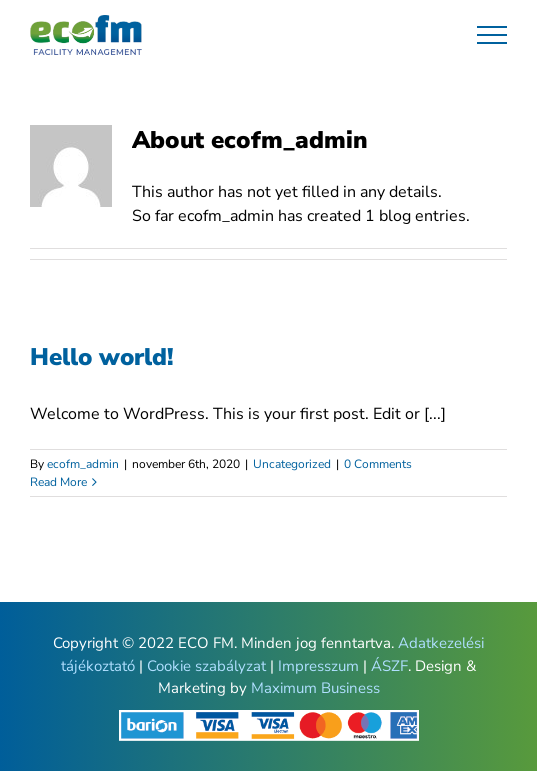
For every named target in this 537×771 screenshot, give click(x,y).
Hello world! (102, 357)
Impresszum (318, 666)
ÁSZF (389, 666)
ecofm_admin (83, 464)
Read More (58, 482)
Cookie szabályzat (206, 666)
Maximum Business (315, 688)
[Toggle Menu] (492, 35)
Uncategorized (292, 464)
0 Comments (378, 464)
